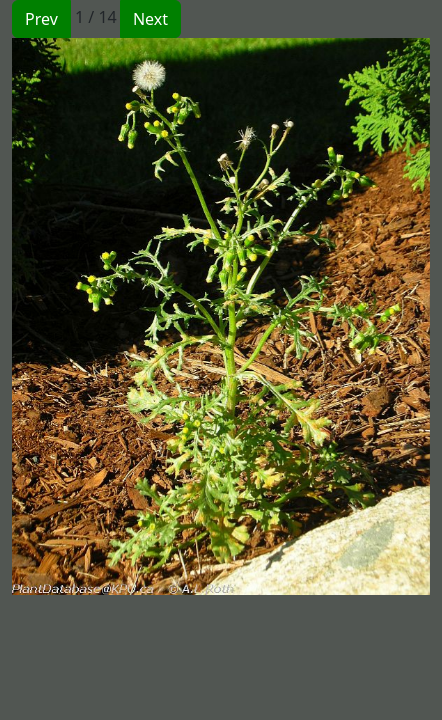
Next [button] (150, 19)
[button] (116, 316)
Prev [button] (41, 19)
